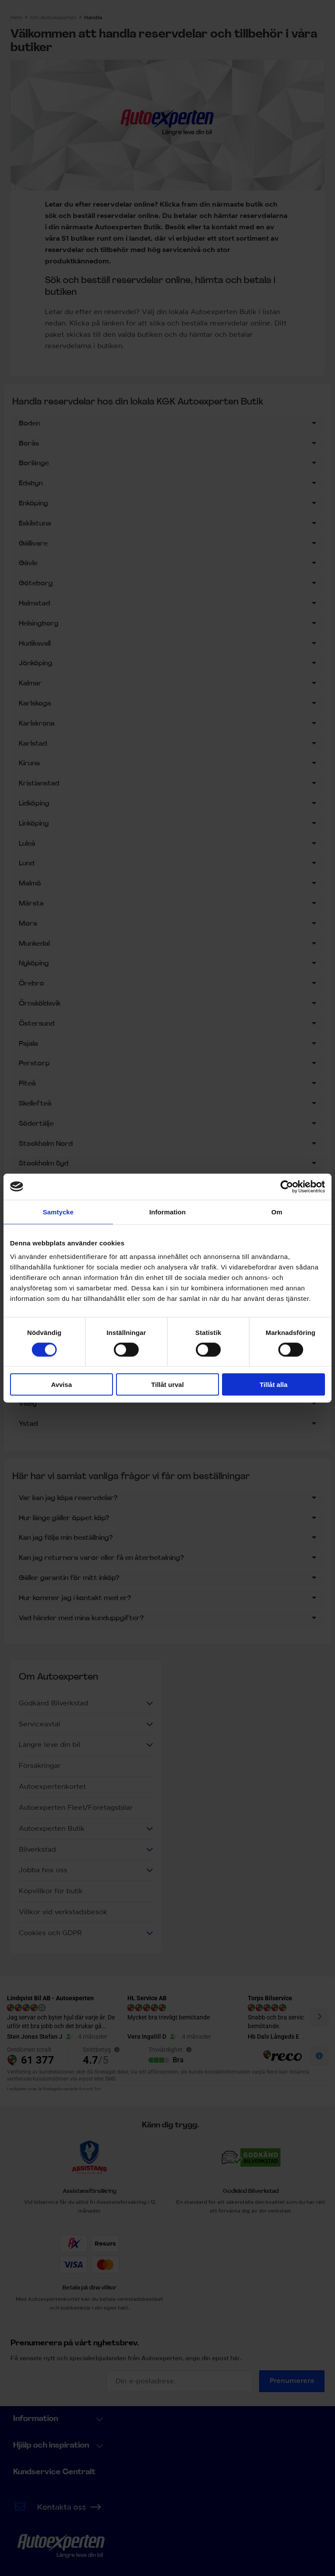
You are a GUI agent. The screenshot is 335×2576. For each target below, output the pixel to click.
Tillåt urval (167, 1384)
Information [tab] (167, 1211)
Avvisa (61, 1384)
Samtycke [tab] (58, 1211)
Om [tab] (276, 1211)
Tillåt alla (273, 1384)
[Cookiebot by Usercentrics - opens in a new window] (287, 1186)
